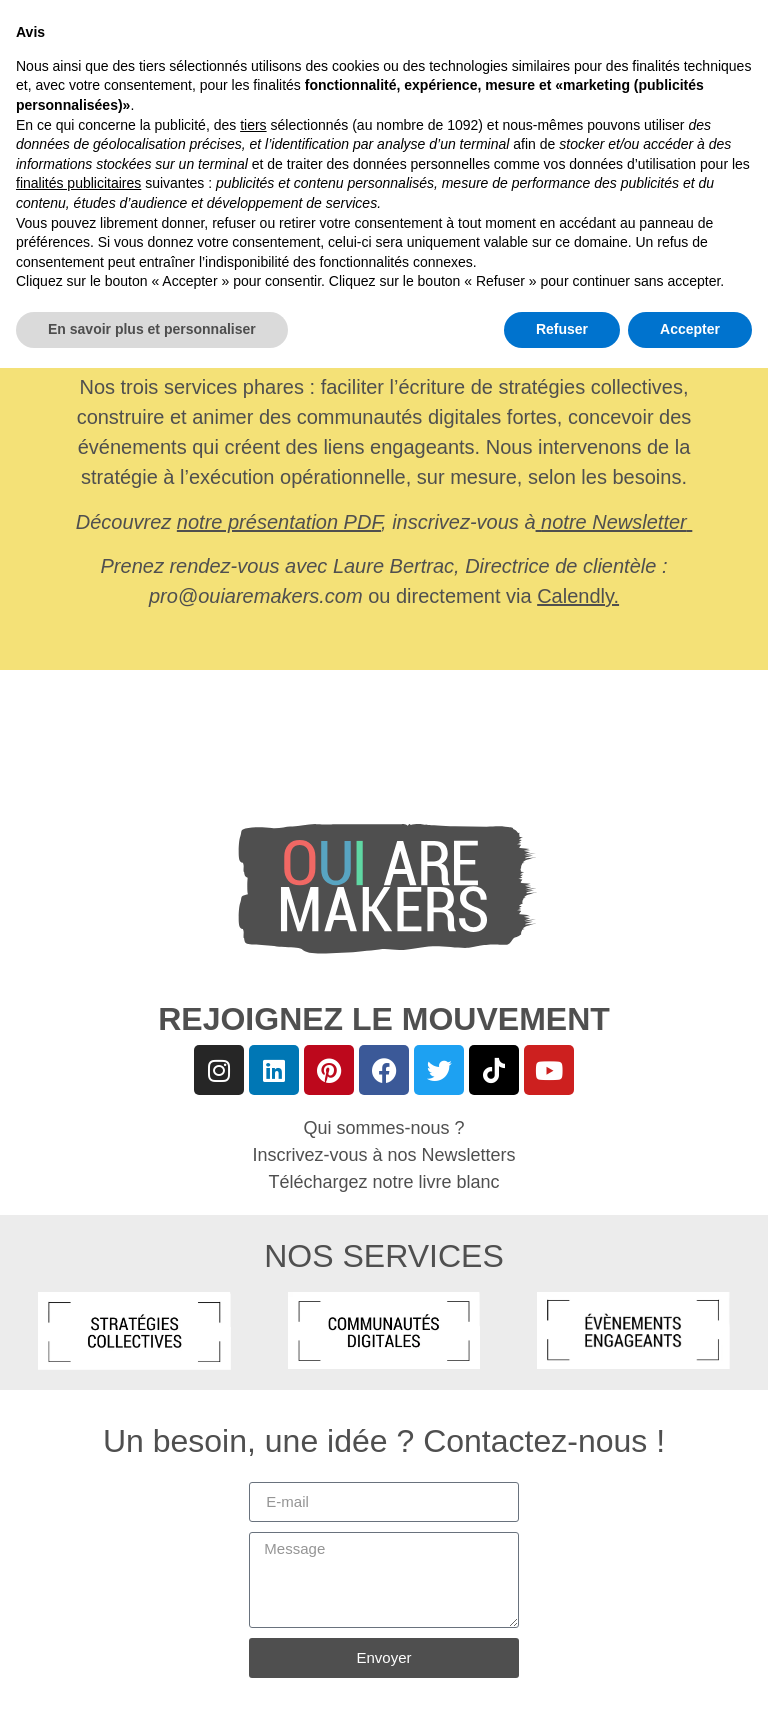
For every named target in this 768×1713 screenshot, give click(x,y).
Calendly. (578, 596)
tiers (253, 1470)
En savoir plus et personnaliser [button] (152, 1674)
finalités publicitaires (78, 1529)
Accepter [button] (690, 1674)
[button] (29, 42)
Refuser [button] (562, 1674)
